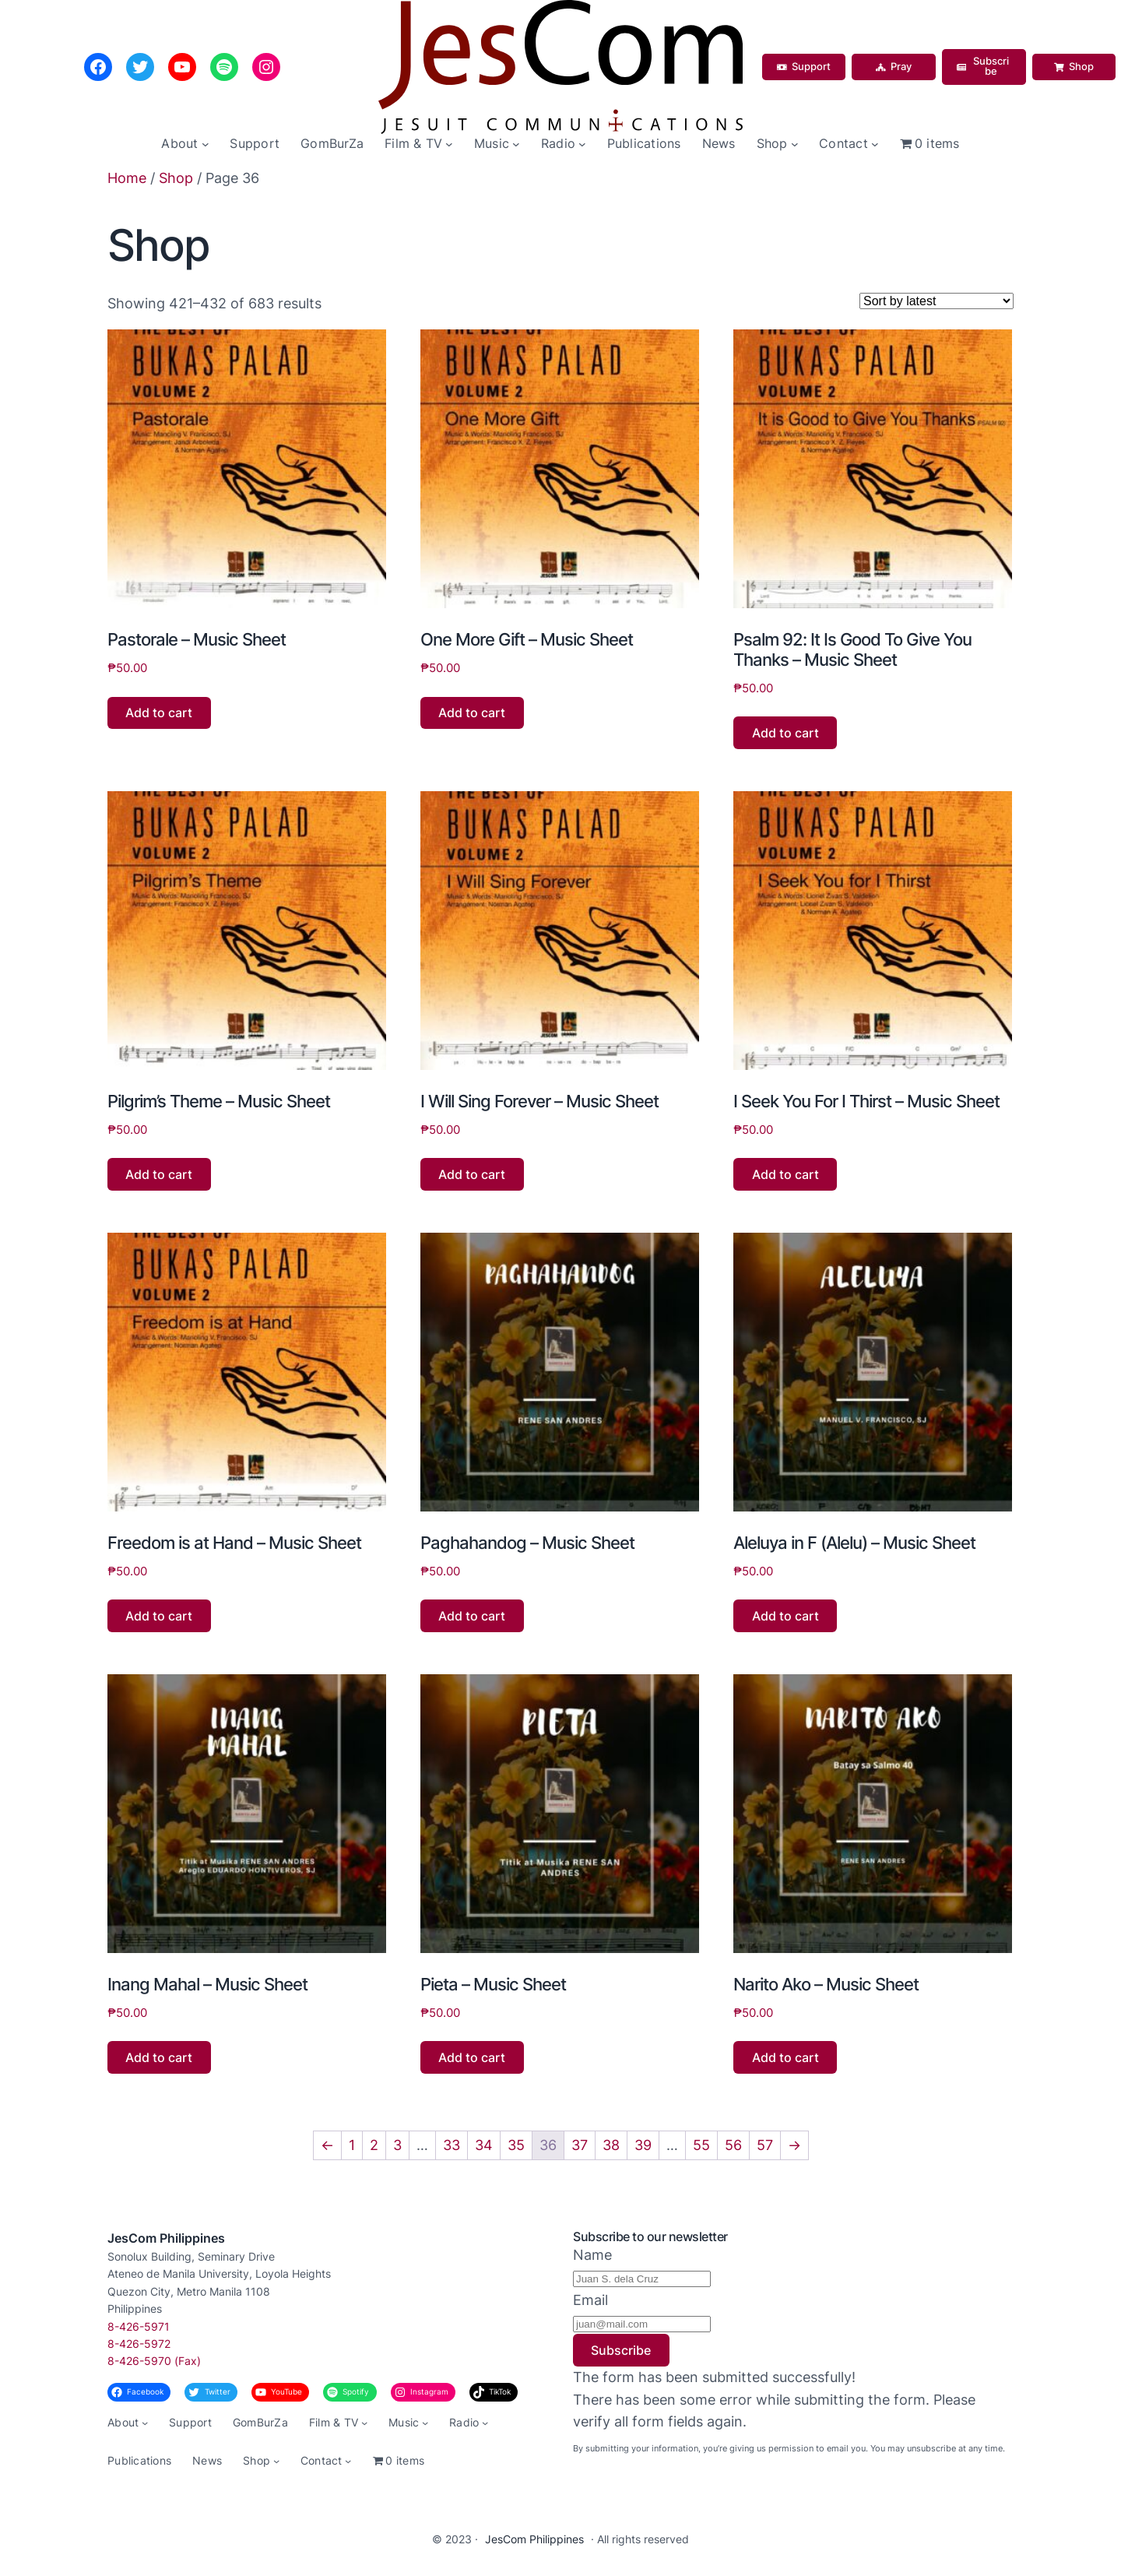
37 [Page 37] (579, 2145)
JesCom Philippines (166, 2238)
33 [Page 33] (451, 2145)
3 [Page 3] (397, 2145)
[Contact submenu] (875, 144)
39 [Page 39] (643, 2145)
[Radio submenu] (582, 144)
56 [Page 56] (733, 2145)
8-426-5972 (138, 2343)
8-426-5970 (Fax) (154, 2360)
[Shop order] (936, 301)
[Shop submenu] (795, 144)
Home (126, 178)
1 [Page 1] (352, 2145)
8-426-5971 (138, 2326)
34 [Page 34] (484, 2145)
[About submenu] (205, 144)
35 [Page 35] (516, 2145)
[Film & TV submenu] (449, 144)
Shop (176, 178)
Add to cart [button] (158, 712)
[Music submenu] (516, 144)
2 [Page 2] (374, 2145)
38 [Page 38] (611, 2145)
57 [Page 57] (765, 2145)
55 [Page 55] (701, 2145)
